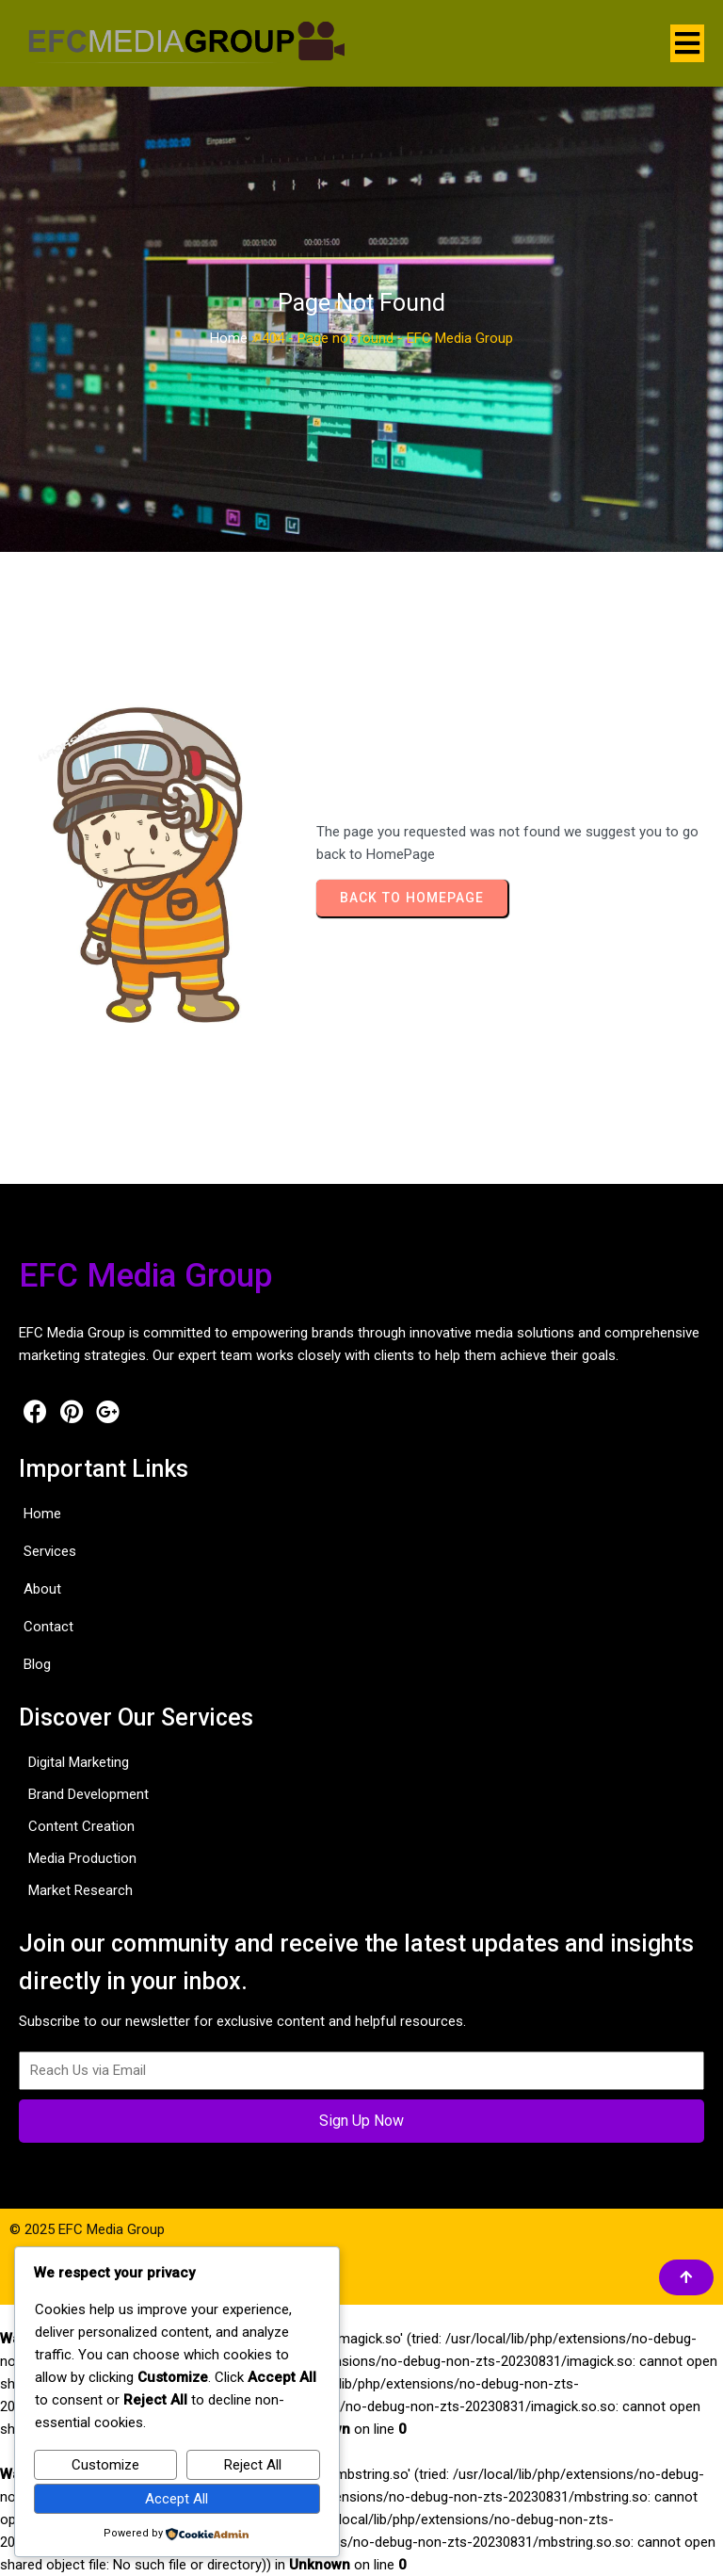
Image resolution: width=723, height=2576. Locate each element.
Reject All (252, 2464)
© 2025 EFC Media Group (87, 2229)
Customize (105, 2464)
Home (229, 338)
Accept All (176, 2498)
